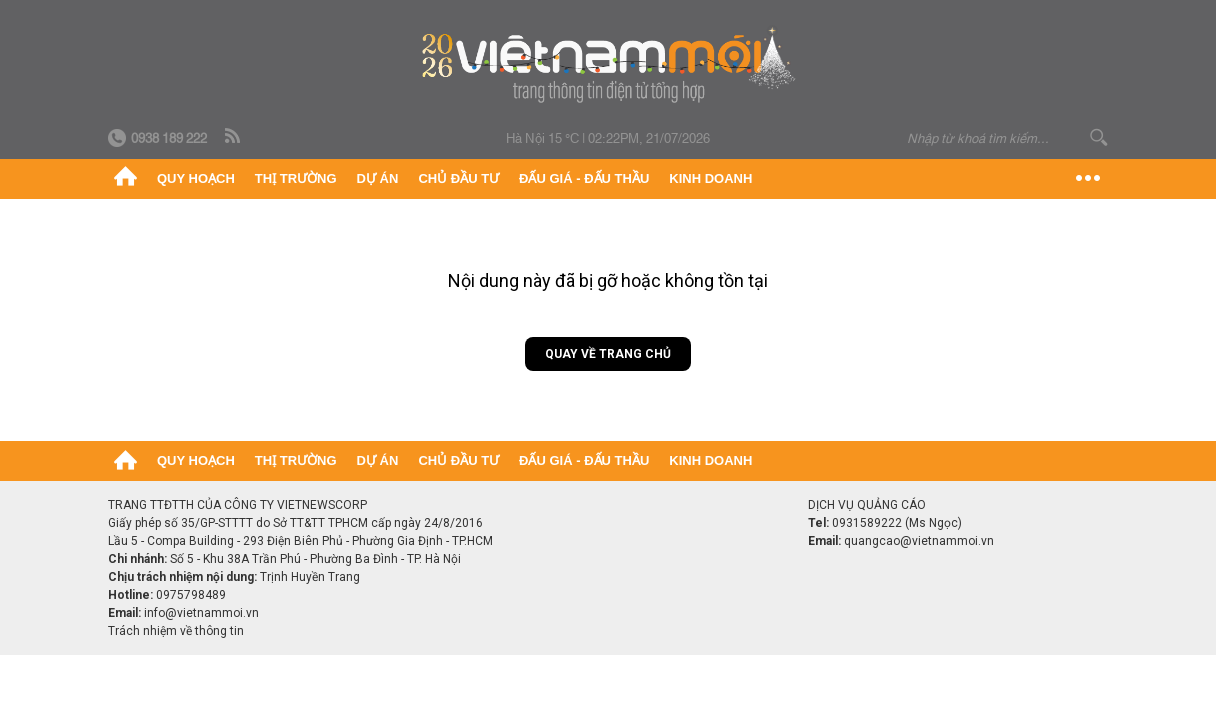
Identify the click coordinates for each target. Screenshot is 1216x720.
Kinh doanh (710, 178)
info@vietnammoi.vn (201, 613)
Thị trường (296, 178)
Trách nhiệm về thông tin (176, 631)
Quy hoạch (196, 178)
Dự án (378, 178)
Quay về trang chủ (608, 354)
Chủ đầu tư (458, 178)
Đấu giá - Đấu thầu (584, 178)
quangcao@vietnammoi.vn (919, 541)
